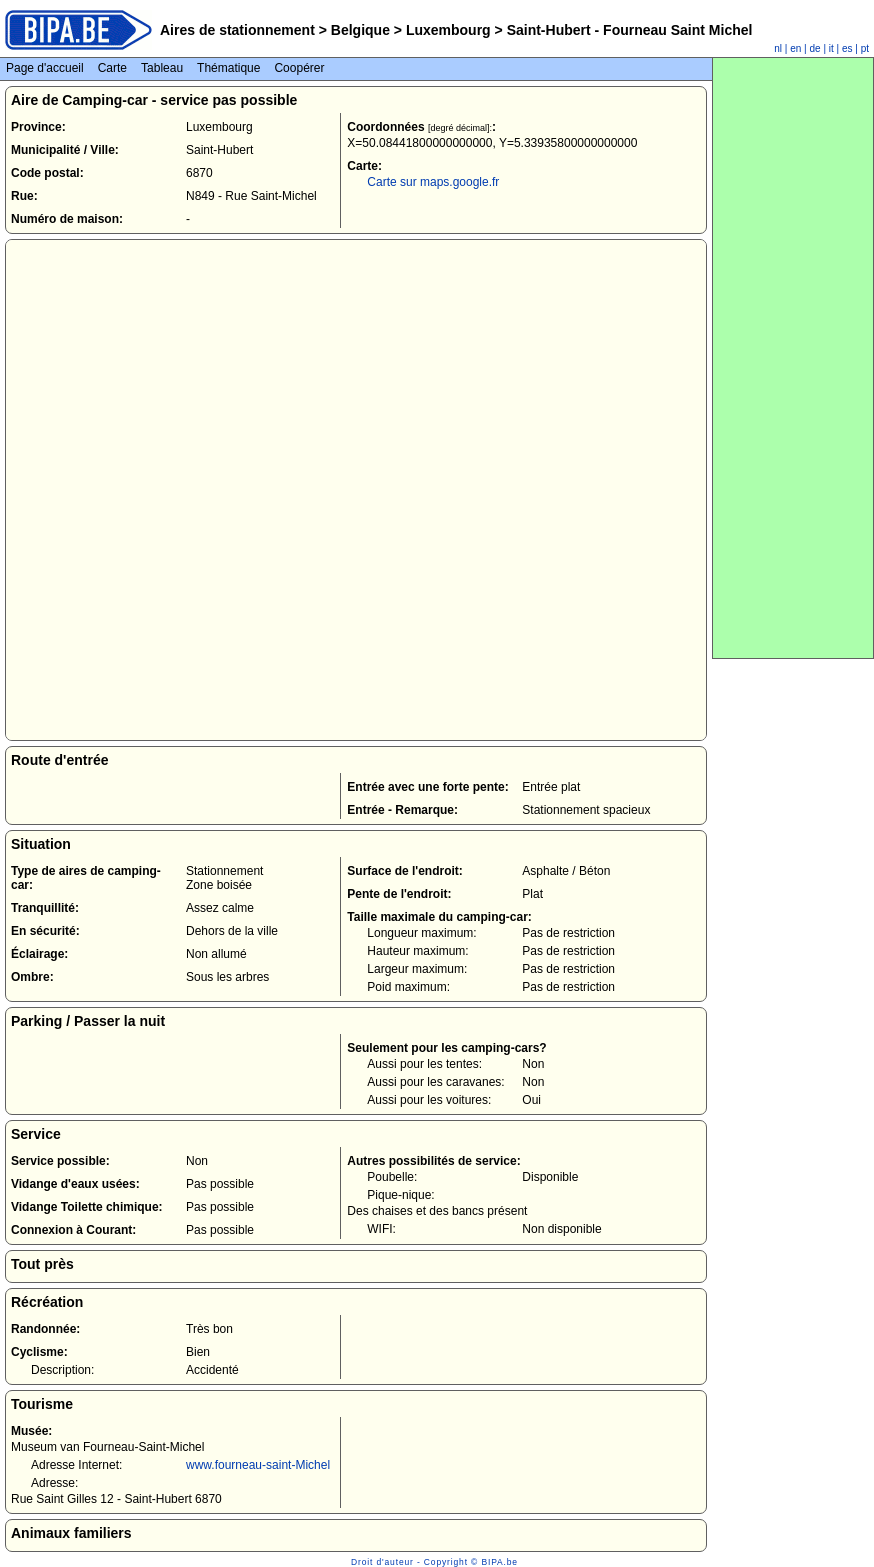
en (795, 48)
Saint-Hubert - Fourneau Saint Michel (628, 30)
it (831, 48)
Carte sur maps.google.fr (433, 182)
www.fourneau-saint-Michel (258, 1465)
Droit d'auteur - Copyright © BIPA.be (434, 1562)
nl (778, 48)
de (815, 48)
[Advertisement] (793, 358)
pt (865, 48)
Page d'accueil (45, 68)
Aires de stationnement (237, 30)
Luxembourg (448, 30)
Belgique (360, 30)
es (847, 48)
